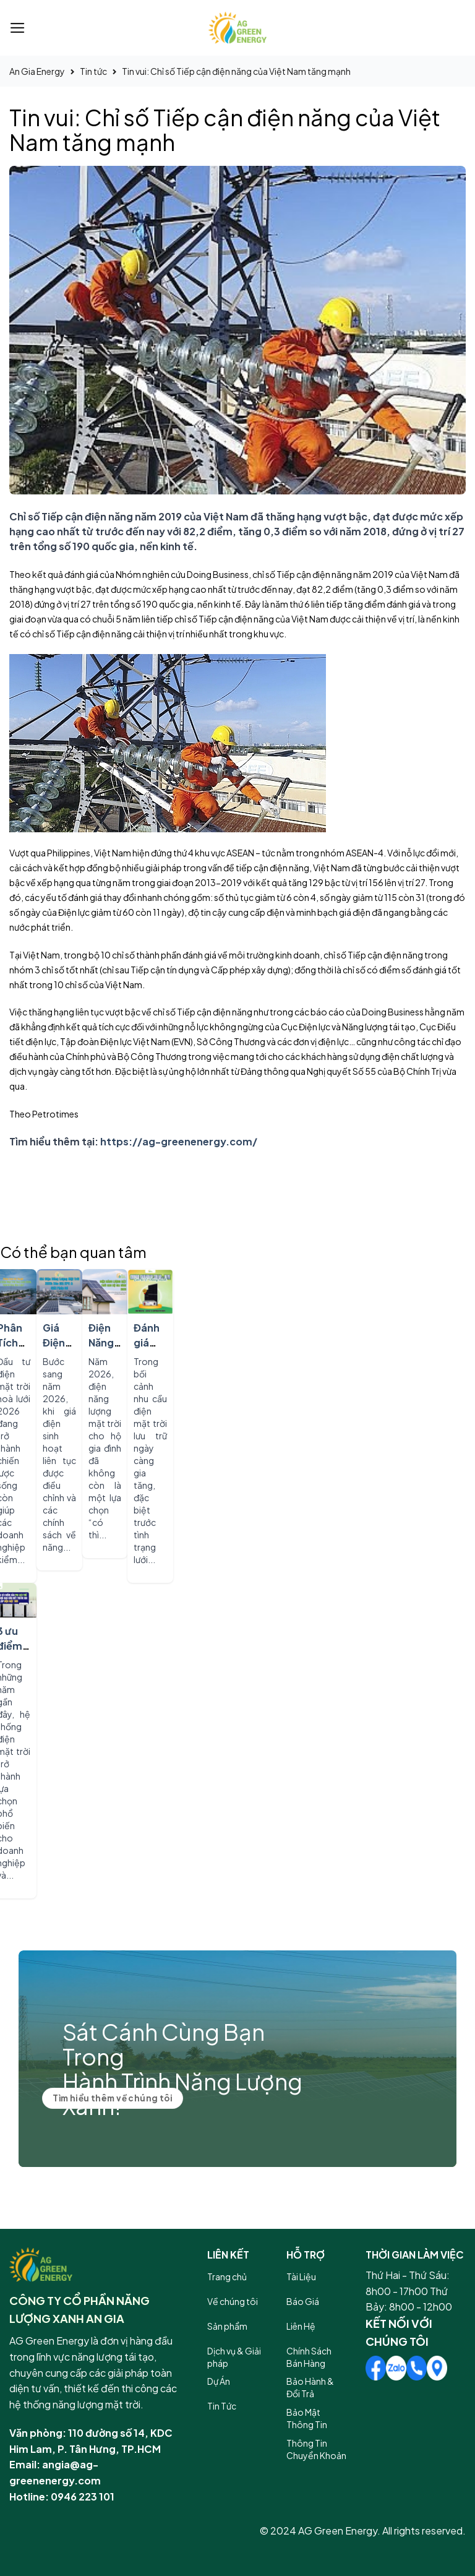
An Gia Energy (37, 71)
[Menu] (17, 28)
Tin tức (93, 71)
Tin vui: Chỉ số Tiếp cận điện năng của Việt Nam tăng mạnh (236, 71)
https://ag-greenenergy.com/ (178, 1141)
